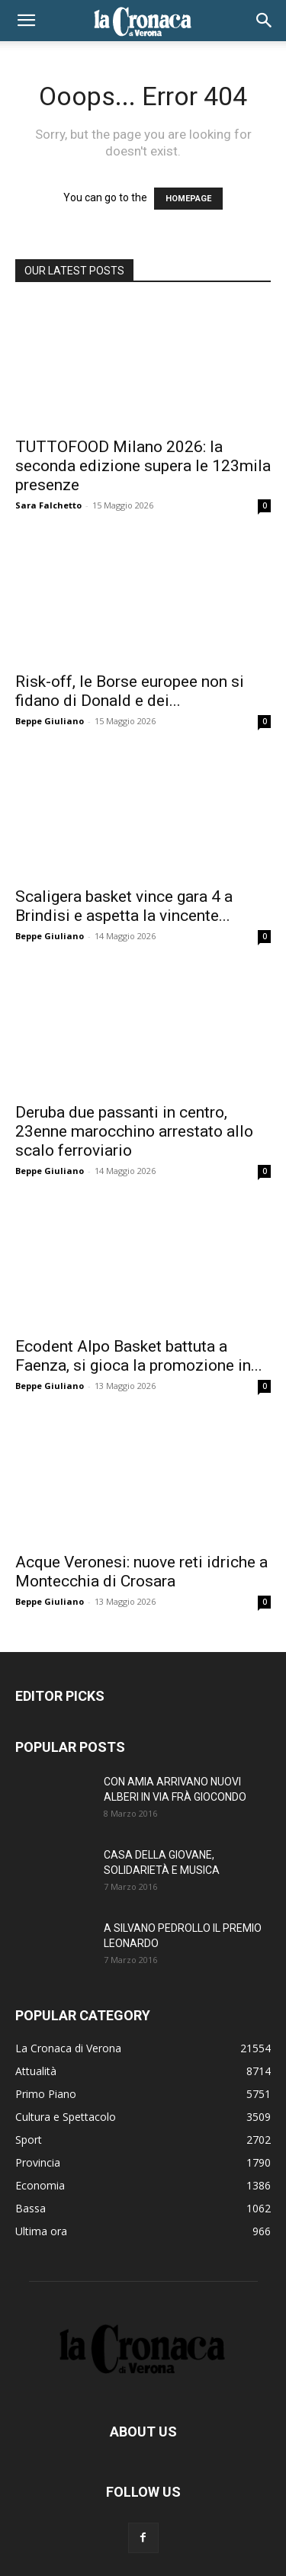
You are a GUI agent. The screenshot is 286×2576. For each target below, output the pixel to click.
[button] (26, 20)
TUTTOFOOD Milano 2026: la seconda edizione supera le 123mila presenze (143, 466)
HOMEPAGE (188, 199)
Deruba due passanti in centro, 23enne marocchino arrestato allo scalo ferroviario (134, 1131)
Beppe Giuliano (49, 721)
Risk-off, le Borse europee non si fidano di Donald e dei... (129, 691)
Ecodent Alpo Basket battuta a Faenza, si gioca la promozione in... (138, 1356)
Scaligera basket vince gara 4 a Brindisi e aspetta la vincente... (124, 906)
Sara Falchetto (48, 505)
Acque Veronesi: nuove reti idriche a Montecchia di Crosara (141, 1571)
